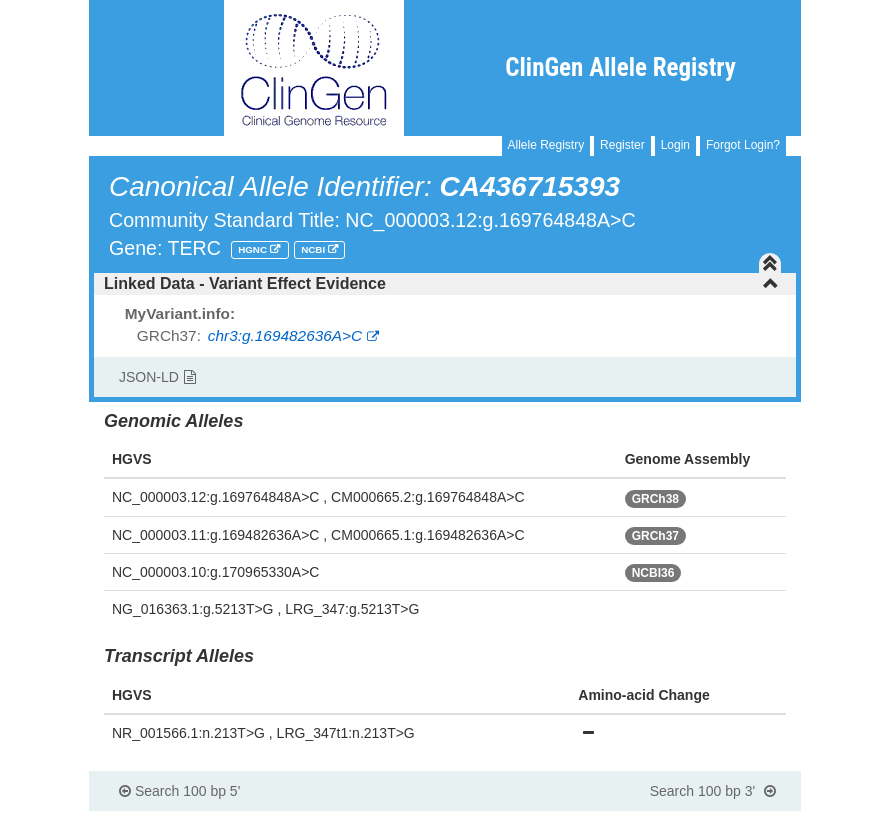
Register (622, 145)
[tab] (445, 284)
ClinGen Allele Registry (620, 67)
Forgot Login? (743, 145)
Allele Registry (546, 145)
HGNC (254, 249)
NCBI (314, 249)
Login (675, 145)
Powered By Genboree (703, 821)
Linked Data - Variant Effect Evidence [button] (441, 283)
